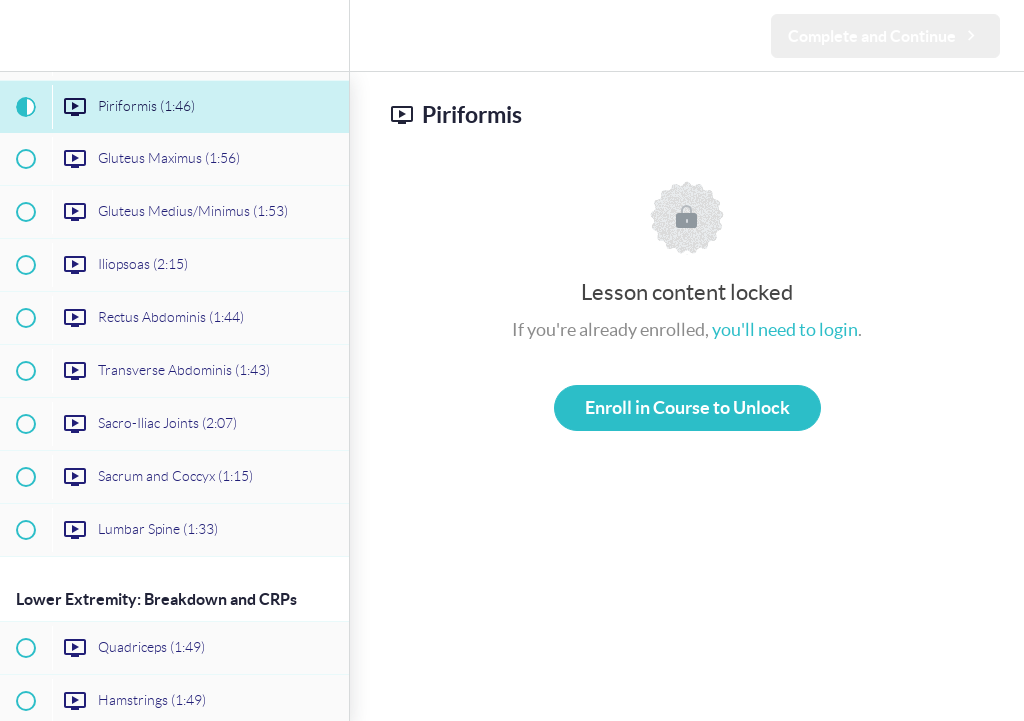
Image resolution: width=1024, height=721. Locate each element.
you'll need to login (785, 329)
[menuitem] (324, 35)
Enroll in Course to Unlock (687, 407)
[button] (25, 35)
